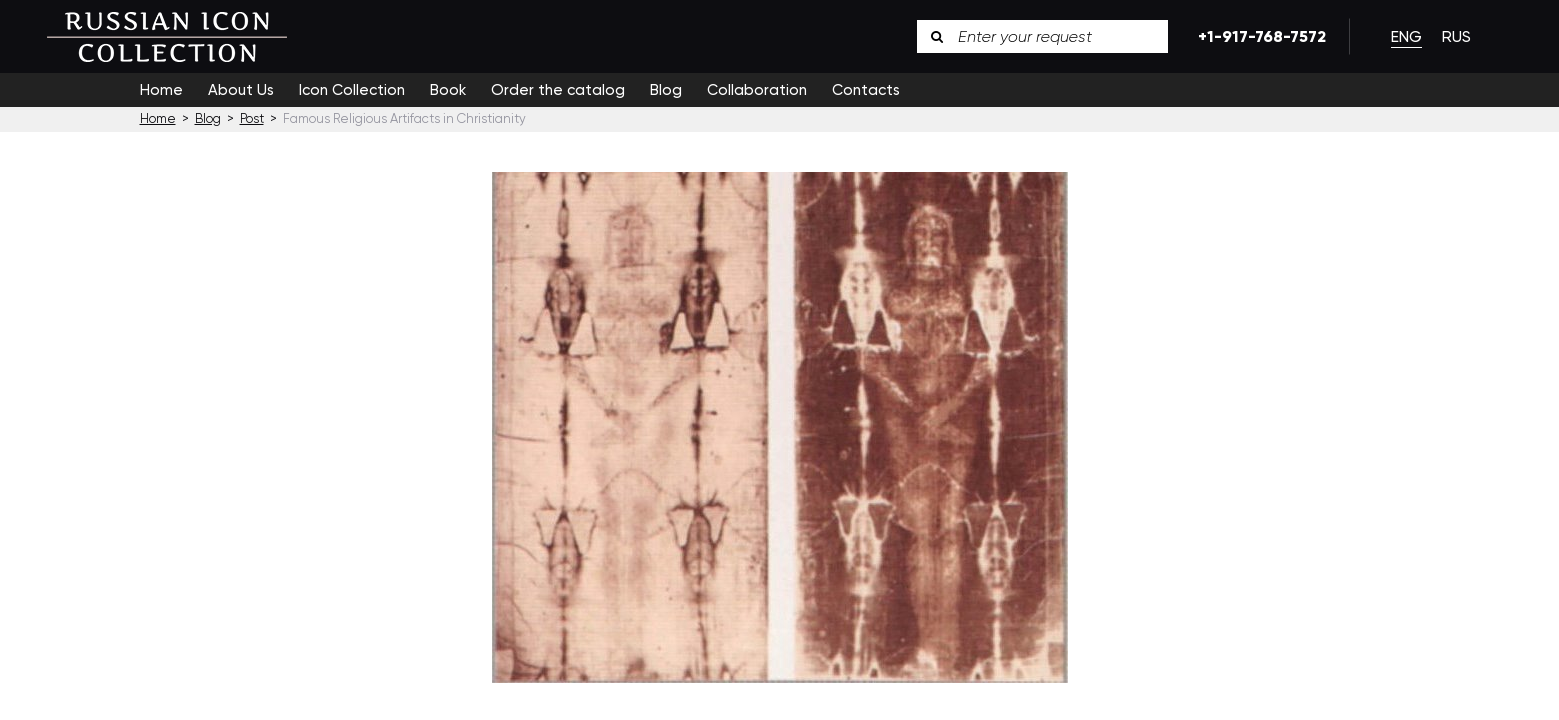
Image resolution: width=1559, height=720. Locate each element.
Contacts (866, 90)
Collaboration (757, 90)
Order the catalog (558, 90)
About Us (241, 90)
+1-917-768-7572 (1258, 36)
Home (161, 90)
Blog (666, 90)
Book (448, 90)
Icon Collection (352, 90)
